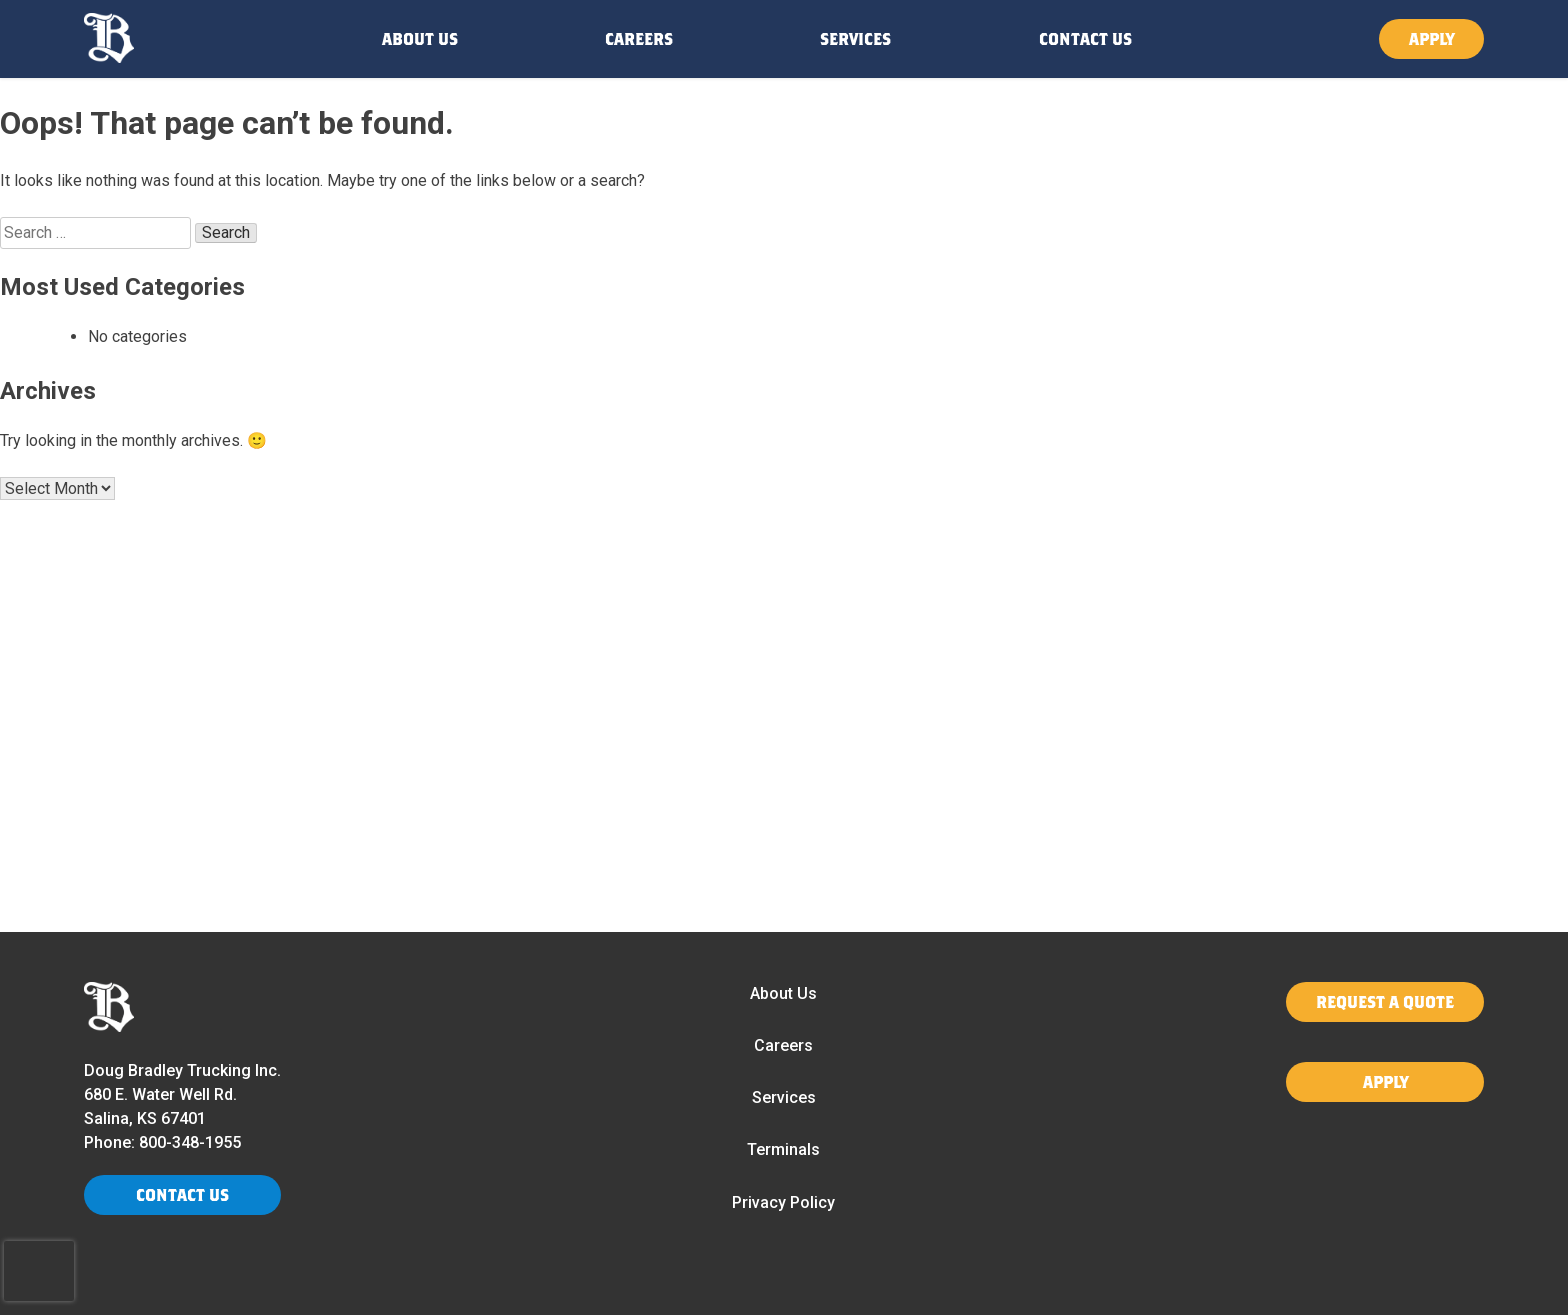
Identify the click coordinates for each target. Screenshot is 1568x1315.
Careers (783, 1045)
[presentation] (39, 1271)
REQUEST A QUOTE (1385, 1001)
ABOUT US (420, 38)
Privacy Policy (783, 1202)
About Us (783, 993)
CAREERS (639, 38)
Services (784, 1097)
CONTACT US (1085, 38)
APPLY (1431, 38)
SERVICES (855, 38)
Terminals (783, 1149)
